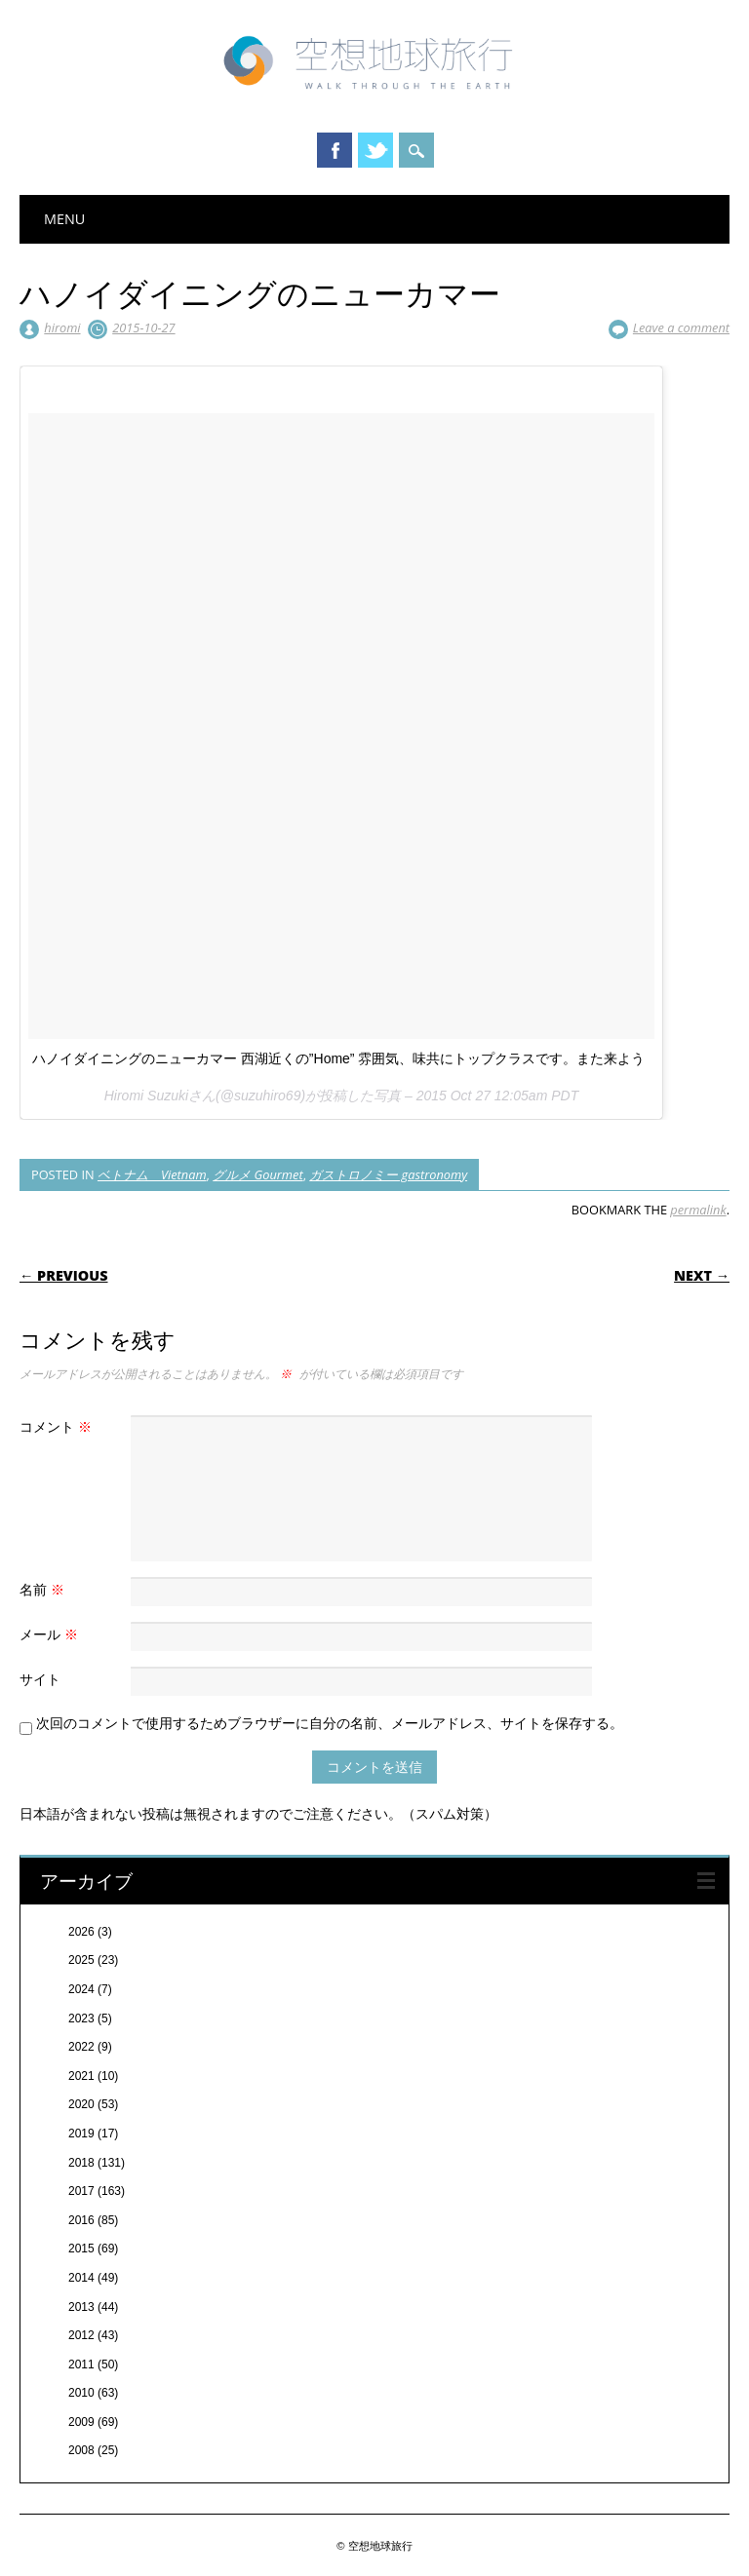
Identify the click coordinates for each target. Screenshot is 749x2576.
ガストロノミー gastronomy (388, 1174)
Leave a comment (681, 327)
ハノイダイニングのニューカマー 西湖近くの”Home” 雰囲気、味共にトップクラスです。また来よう (338, 1058)
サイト (40, 1679)
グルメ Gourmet (257, 1174)
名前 (44, 1589)
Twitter (375, 150)
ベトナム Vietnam (152, 1174)
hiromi (62, 327)
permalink (698, 1209)
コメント (58, 1426)
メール (51, 1634)
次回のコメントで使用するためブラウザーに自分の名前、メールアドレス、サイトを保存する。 (329, 1722)
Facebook (334, 150)
